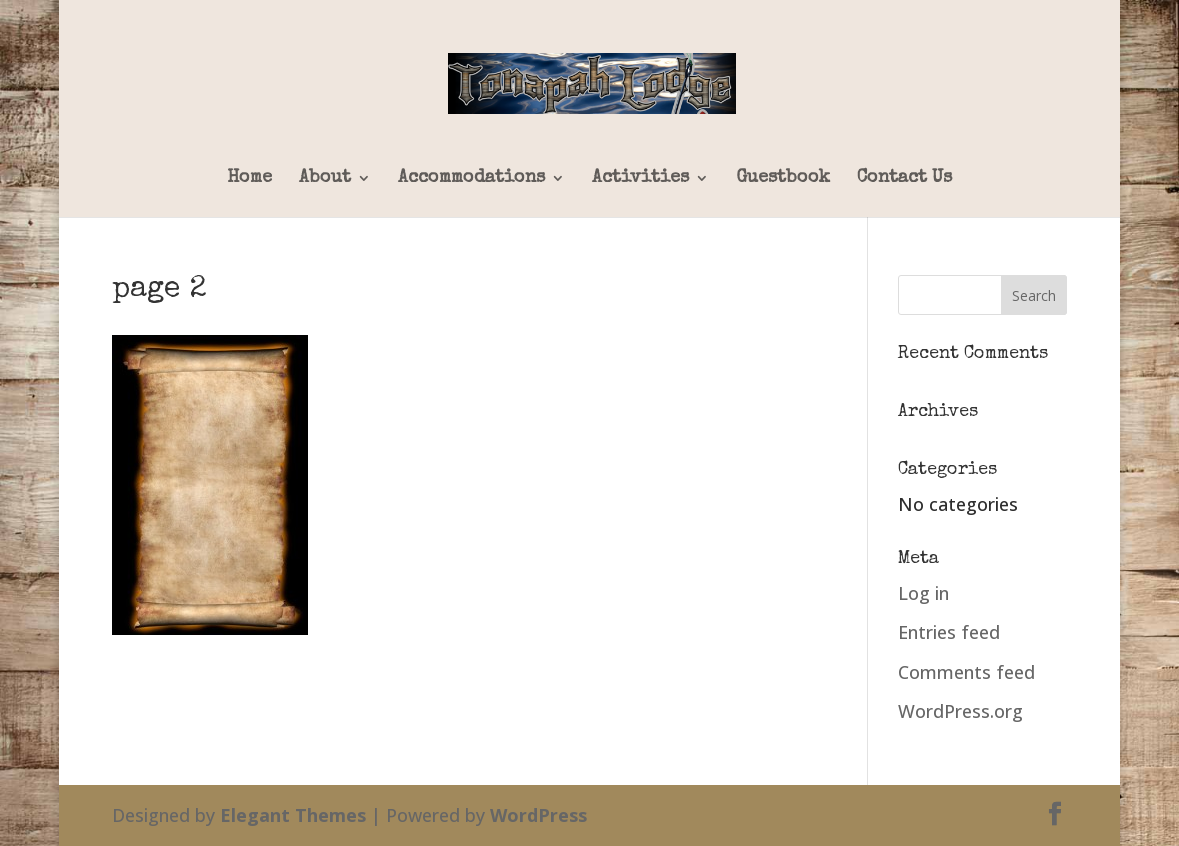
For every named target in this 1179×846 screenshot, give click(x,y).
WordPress (538, 815)
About (325, 178)
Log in (923, 593)
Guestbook (783, 178)
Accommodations (471, 178)
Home (249, 178)
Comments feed (966, 672)
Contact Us (904, 178)
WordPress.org (960, 711)
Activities (640, 178)
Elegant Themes (293, 815)
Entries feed (949, 632)
